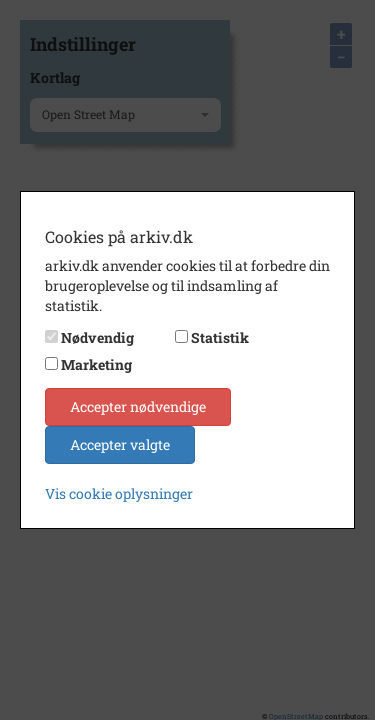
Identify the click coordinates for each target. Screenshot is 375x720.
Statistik (220, 337)
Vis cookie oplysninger (119, 493)
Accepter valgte (120, 444)
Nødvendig (97, 337)
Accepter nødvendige (138, 406)
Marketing (96, 364)
